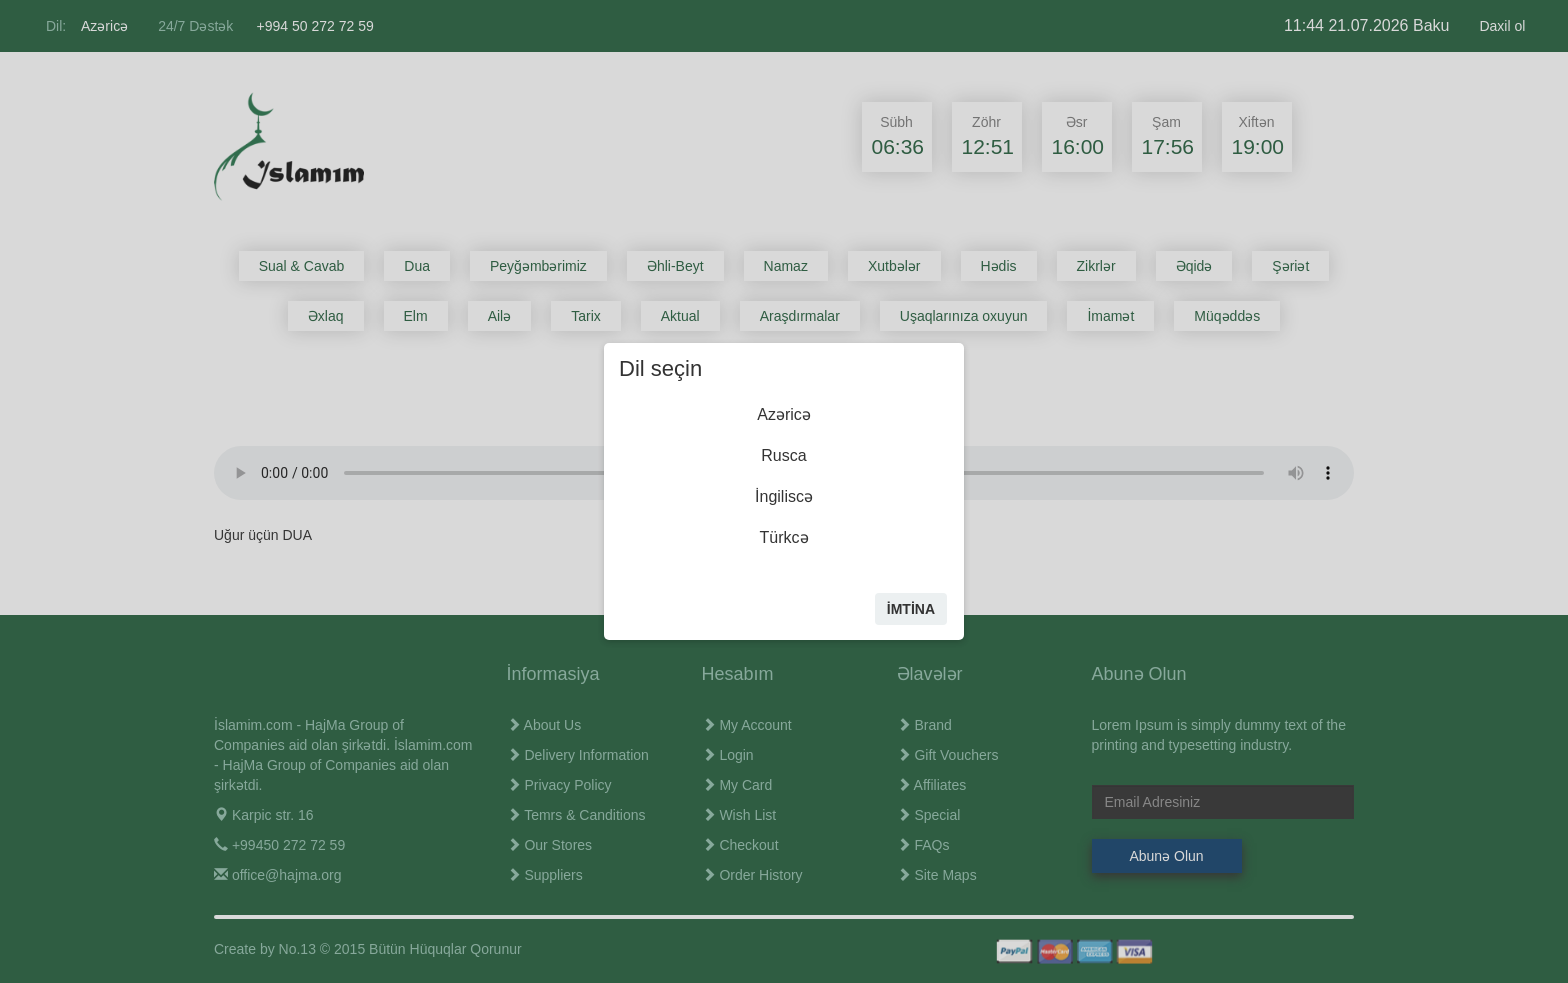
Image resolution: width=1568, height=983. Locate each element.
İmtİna (911, 609)
